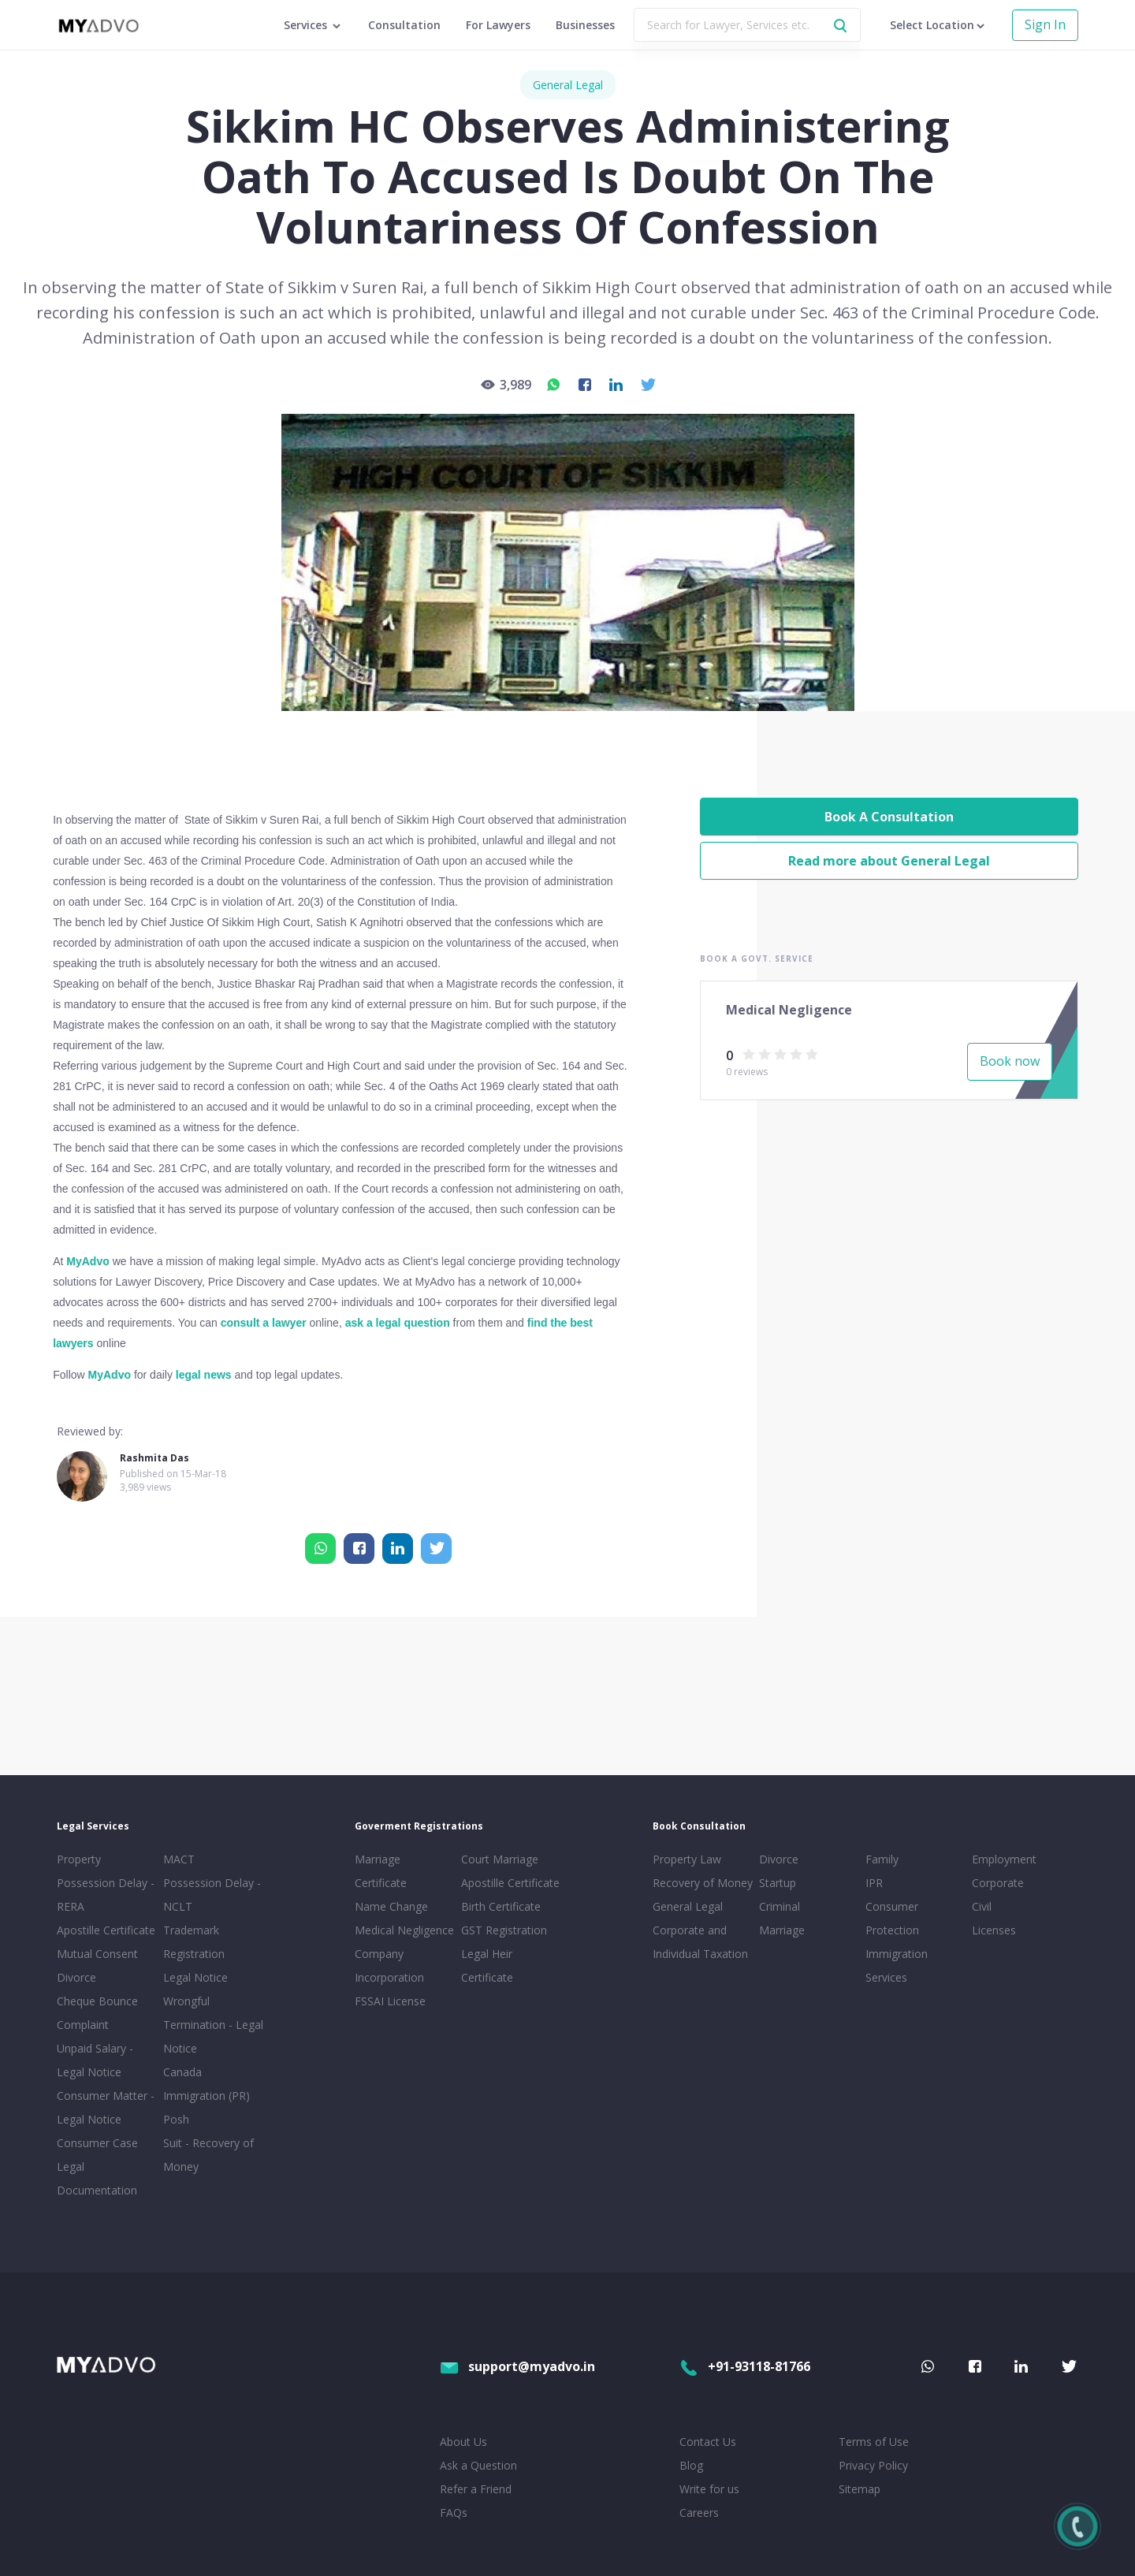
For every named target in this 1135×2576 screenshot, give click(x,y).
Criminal (779, 1906)
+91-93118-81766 (744, 2366)
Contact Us (707, 2441)
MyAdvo (87, 1261)
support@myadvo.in (517, 2366)
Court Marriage (499, 1859)
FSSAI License (390, 2000)
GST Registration (504, 1930)
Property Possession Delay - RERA (105, 1883)
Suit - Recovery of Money (208, 2154)
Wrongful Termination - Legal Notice (213, 2024)
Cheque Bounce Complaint (97, 2012)
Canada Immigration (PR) (206, 2083)
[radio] (748, 1053)
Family (882, 1859)
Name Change (391, 1906)
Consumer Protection (892, 1918)
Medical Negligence (404, 1930)
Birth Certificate (501, 1906)
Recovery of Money (703, 1882)
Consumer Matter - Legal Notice (105, 2107)
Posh (176, 2119)
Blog (691, 2465)
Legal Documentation (97, 2178)
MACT (179, 1859)
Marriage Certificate (381, 1871)
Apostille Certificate (106, 1930)
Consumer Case (97, 2142)
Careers (699, 2512)
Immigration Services (896, 1965)
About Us (463, 2441)
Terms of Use (874, 2441)
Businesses (585, 24)
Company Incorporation (389, 1965)
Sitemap (859, 2488)
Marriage (782, 1930)
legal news (204, 1374)
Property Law (687, 1859)
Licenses (994, 1930)
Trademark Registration (194, 1942)
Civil (982, 1906)
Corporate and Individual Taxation (700, 1942)
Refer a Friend (476, 2488)
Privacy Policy (873, 2465)
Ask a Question (478, 2465)
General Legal (568, 84)
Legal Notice (195, 1977)
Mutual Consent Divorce (97, 1965)
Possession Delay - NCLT (212, 1894)
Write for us (709, 2488)
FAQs (453, 2512)
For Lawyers (498, 24)
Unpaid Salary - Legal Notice (95, 2060)
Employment (1004, 1859)
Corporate (998, 1882)
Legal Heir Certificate (487, 1965)
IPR (874, 1882)
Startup (777, 1882)
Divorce (778, 1859)
